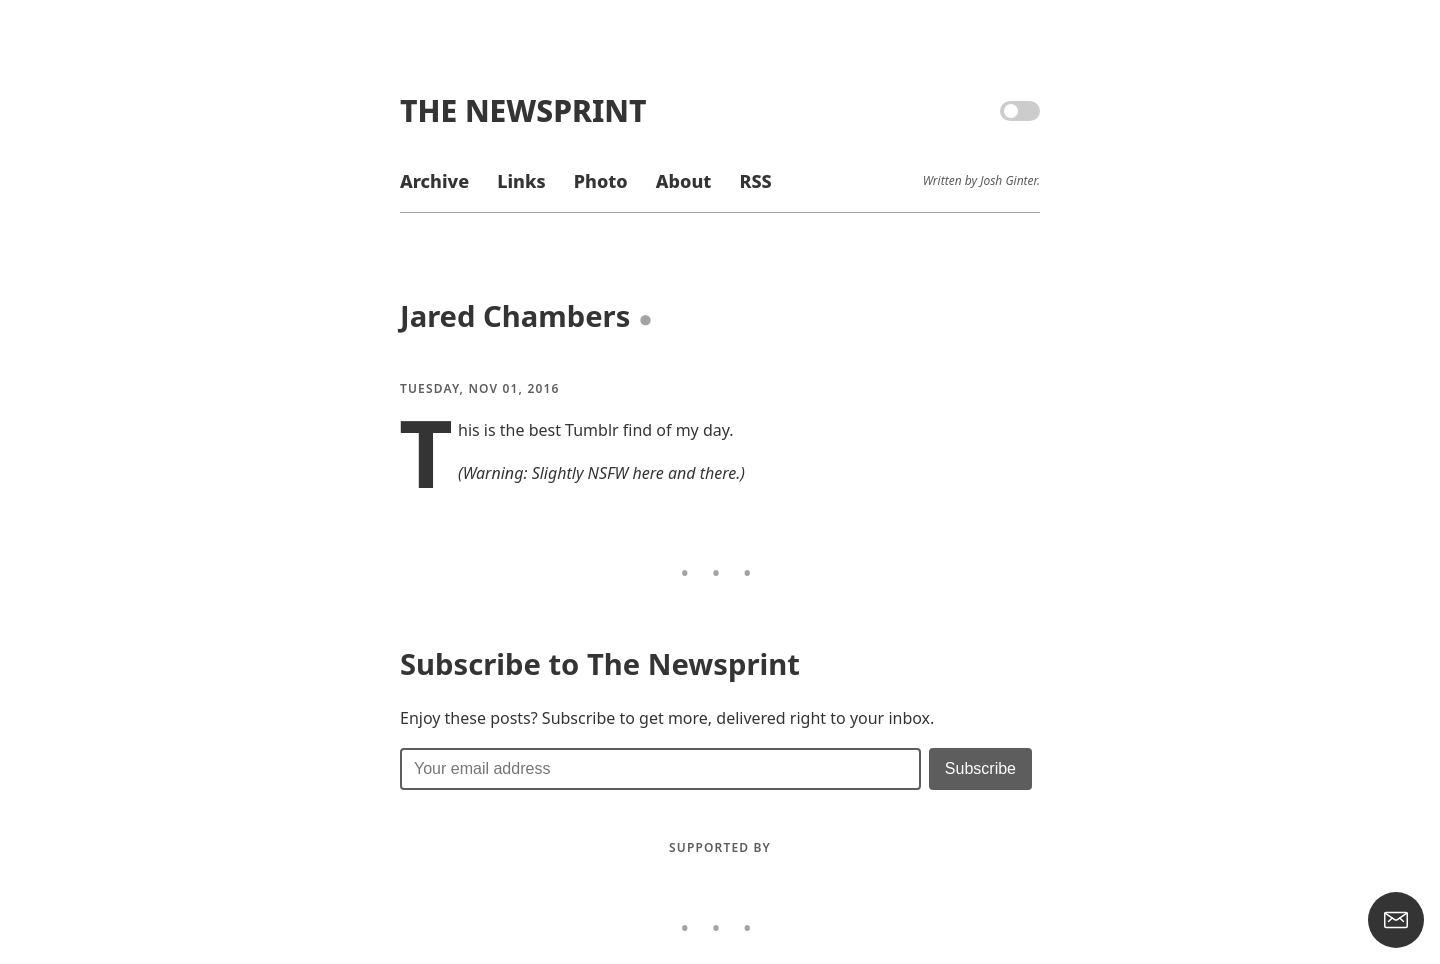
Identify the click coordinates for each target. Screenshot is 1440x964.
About (683, 181)
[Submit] (980, 769)
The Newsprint (523, 110)
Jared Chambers (515, 316)
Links (521, 181)
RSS (755, 181)
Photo (601, 181)
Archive (434, 181)
